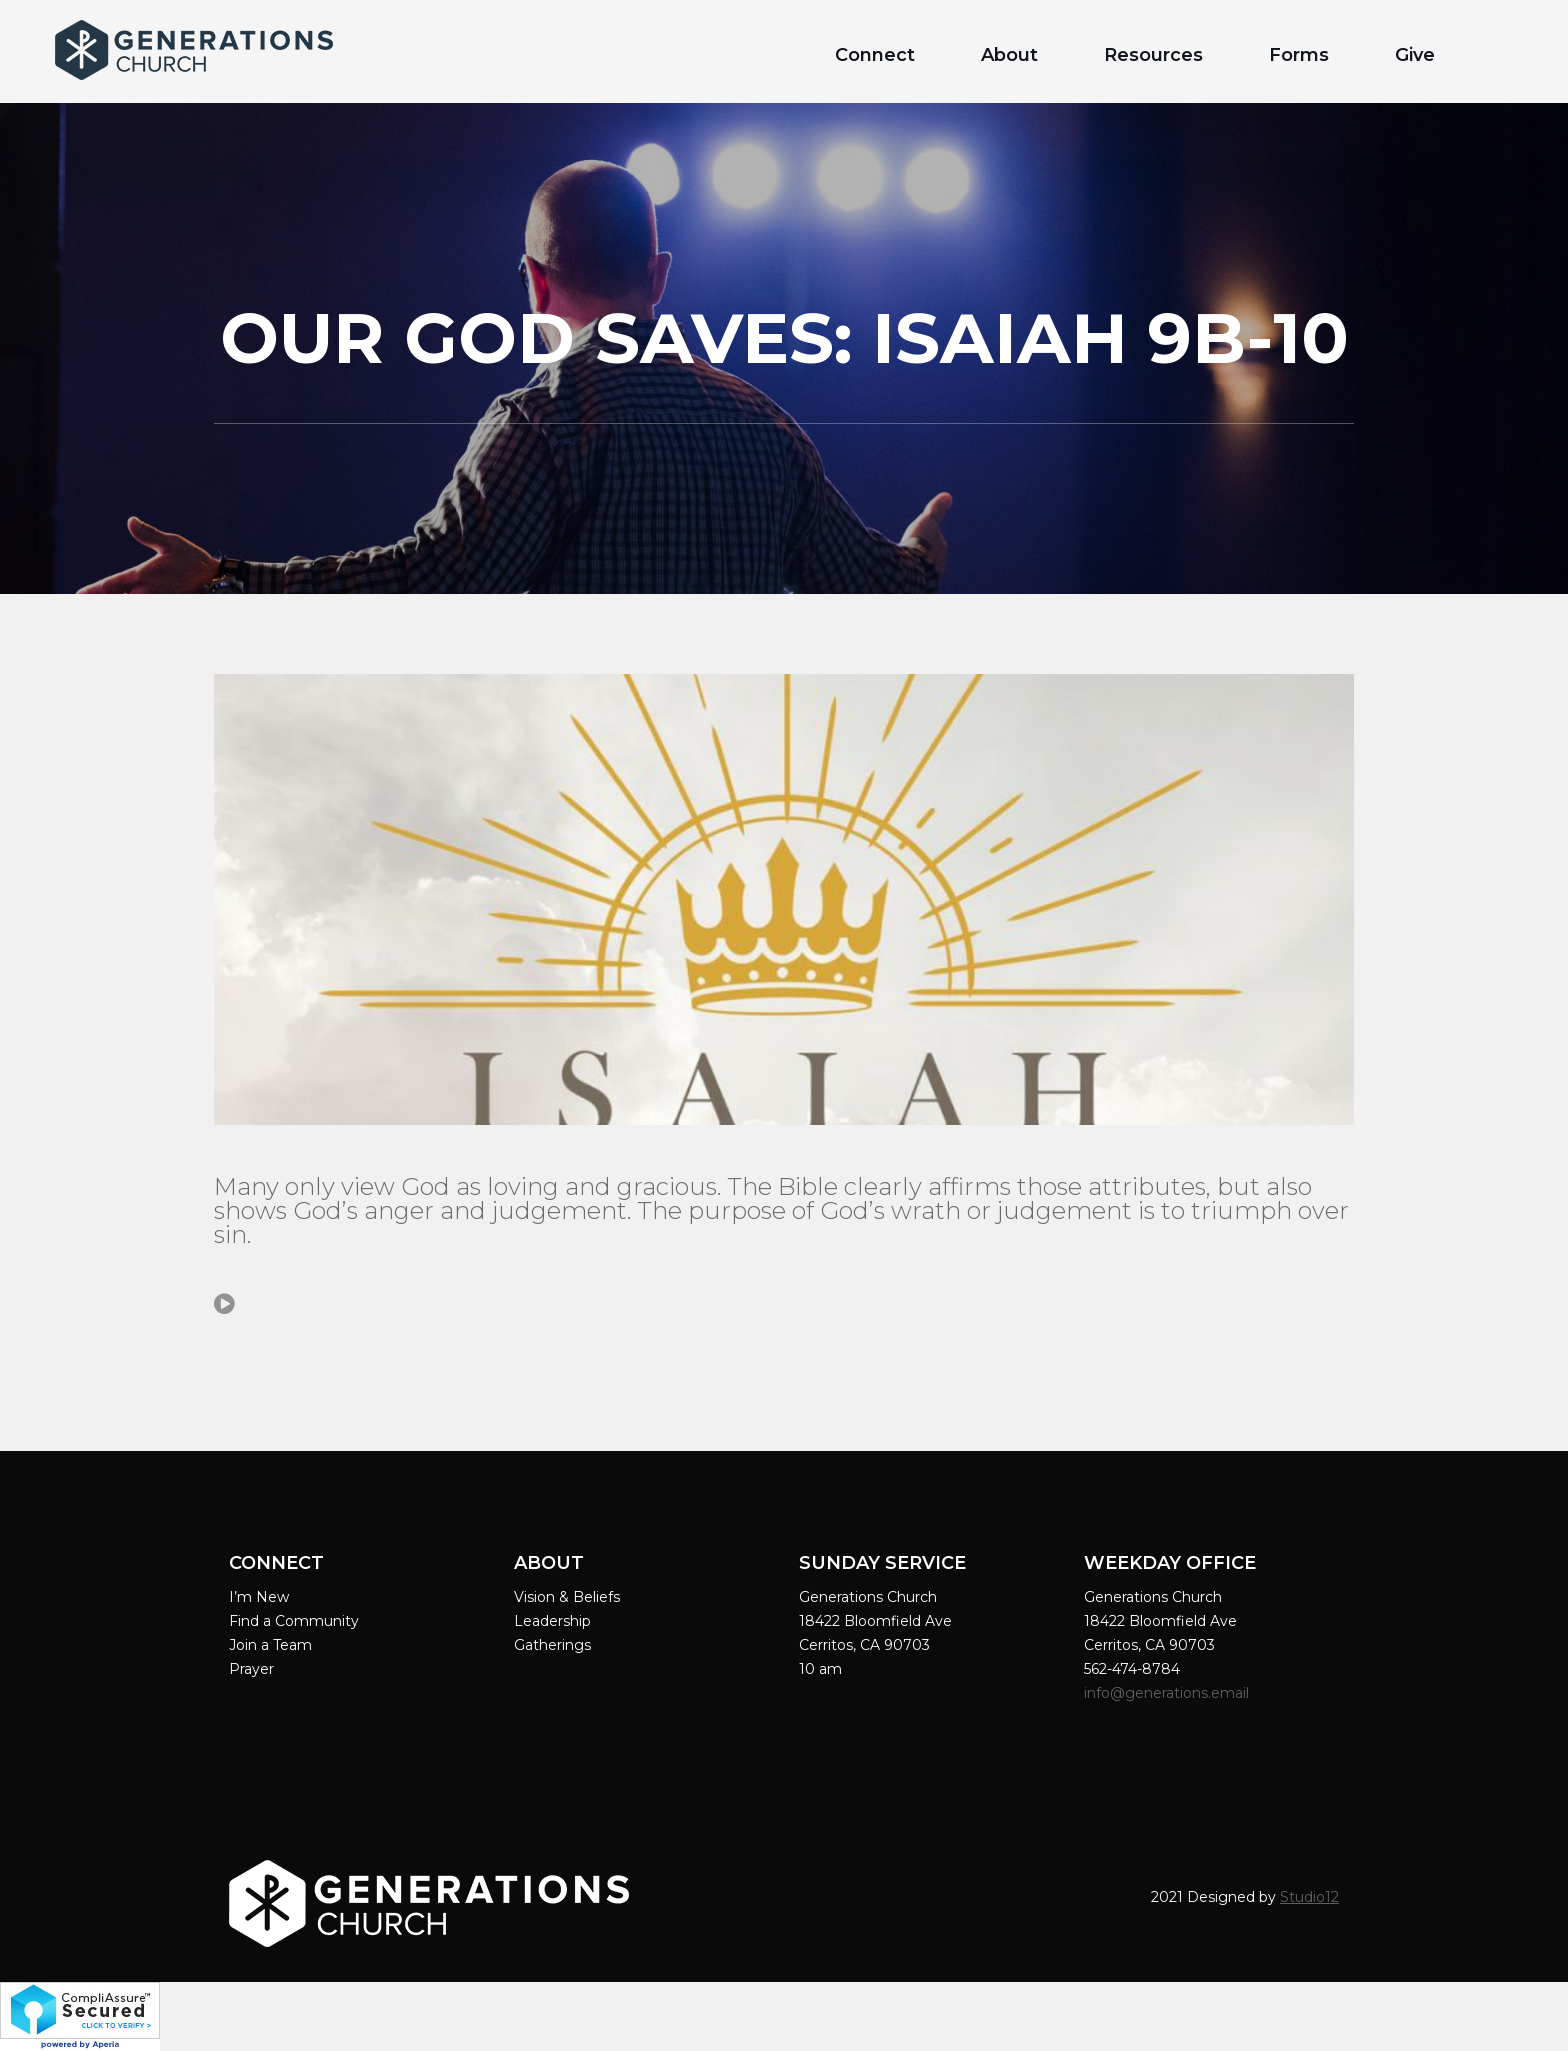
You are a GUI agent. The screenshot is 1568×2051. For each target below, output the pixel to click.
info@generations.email (1168, 1693)
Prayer (251, 1669)
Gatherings (552, 1645)
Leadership (552, 1621)
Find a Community (294, 1621)
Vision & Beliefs (567, 1597)
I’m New (259, 1597)
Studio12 (1309, 1897)
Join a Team (270, 1645)
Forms (1299, 55)
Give (1415, 55)
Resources (1153, 55)
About (1009, 55)
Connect (875, 55)
